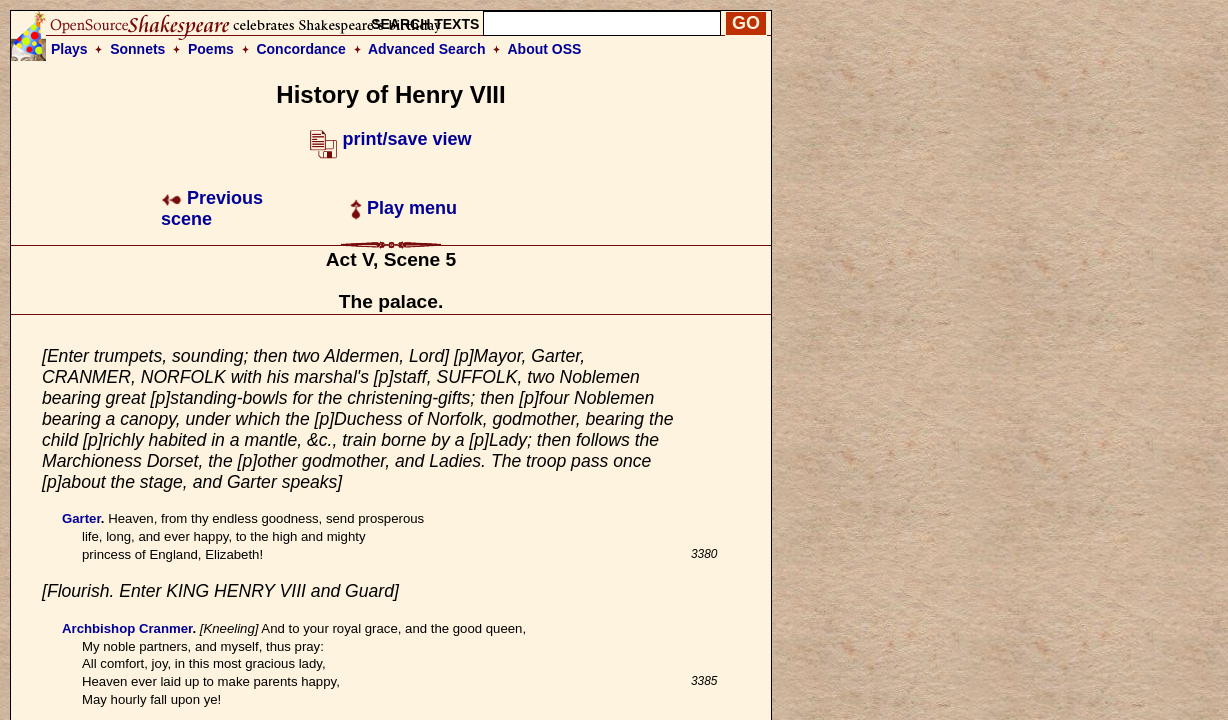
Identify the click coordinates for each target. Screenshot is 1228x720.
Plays (69, 49)
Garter (81, 518)
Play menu (403, 208)
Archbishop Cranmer (127, 628)
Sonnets (137, 49)
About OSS (545, 49)
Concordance (300, 49)
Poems (211, 49)
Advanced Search (427, 49)
